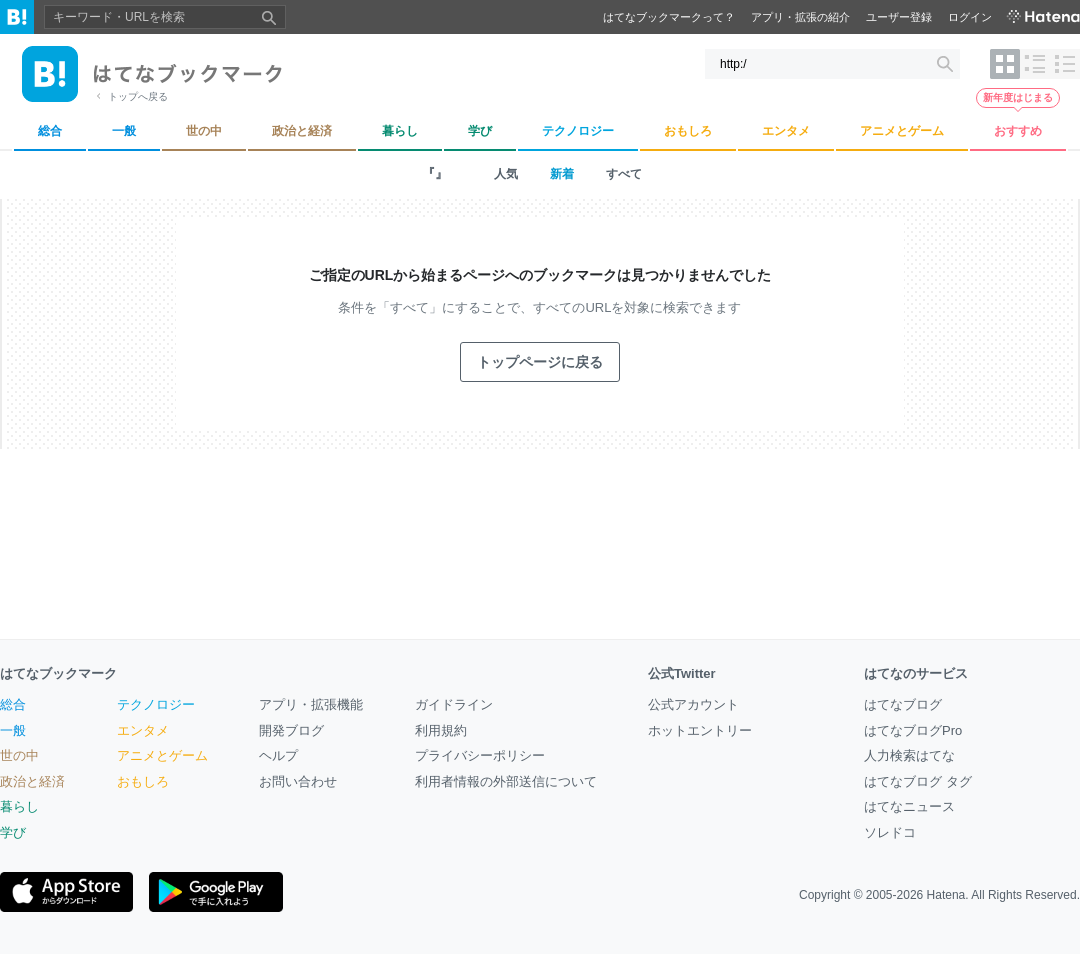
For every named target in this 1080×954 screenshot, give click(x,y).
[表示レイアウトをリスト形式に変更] (1035, 64)
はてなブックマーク (58, 673)
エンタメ (143, 730)
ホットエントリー (700, 730)
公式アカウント (693, 704)
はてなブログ (903, 704)
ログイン (970, 17)
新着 (562, 174)
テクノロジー (156, 704)
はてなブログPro (913, 730)
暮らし (19, 806)
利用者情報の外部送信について (506, 781)
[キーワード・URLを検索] (832, 64)
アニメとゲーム (162, 755)
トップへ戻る (138, 96)
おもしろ (143, 781)
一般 (13, 730)
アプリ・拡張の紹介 (800, 17)
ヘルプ (278, 755)
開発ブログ (291, 730)
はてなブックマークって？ (669, 17)
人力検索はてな (909, 755)
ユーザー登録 (899, 17)
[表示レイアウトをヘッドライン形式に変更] (1065, 64)
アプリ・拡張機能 (311, 704)
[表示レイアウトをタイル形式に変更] (1005, 64)
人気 (506, 174)
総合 (13, 704)
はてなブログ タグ (918, 781)
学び (13, 832)
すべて (624, 174)
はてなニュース (909, 806)
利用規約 (441, 730)
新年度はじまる (1018, 97)
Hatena (946, 895)
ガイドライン (454, 704)
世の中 (19, 755)
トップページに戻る (540, 362)
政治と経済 (32, 781)
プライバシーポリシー (480, 755)
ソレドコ (890, 832)
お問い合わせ (298, 781)
